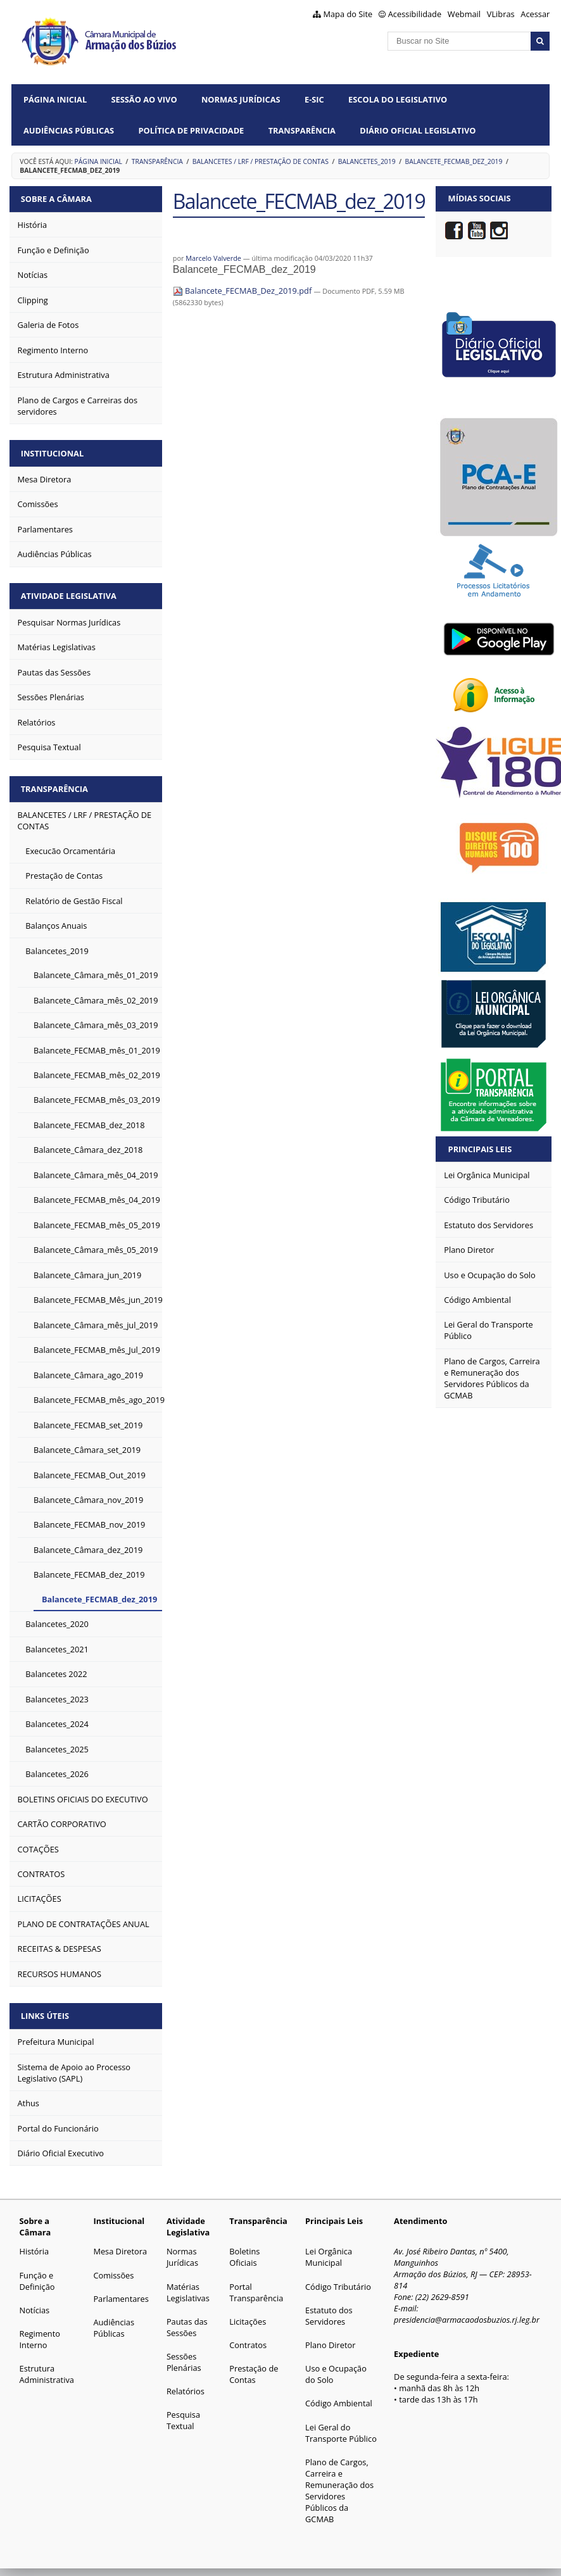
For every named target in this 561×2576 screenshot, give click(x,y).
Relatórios (186, 2388)
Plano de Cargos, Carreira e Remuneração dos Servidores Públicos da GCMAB (339, 2487)
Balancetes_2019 (367, 161)
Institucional (53, 452)
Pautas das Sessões (187, 2324)
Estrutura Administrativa (47, 2370)
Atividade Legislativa (69, 594)
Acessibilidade (414, 14)
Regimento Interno (40, 2336)
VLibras (501, 14)
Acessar (535, 14)
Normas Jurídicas (240, 99)
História (34, 2248)
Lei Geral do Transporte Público (341, 2429)
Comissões (113, 2272)
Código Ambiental (338, 2400)
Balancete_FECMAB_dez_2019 (454, 161)
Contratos (248, 2341)
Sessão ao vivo (144, 99)
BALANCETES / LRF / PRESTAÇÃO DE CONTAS (260, 161)
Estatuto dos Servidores (329, 2312)
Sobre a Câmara (57, 198)
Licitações (247, 2318)
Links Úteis (46, 2012)
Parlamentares (120, 2295)
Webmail (464, 14)
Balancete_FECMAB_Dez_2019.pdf (243, 290)
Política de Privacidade (191, 130)
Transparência (302, 130)
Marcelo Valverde (213, 258)
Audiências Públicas (68, 130)
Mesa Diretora (120, 2248)
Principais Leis (480, 1149)
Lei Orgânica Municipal (328, 2253)
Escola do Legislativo (397, 99)
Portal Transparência (256, 2289)
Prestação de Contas (253, 2370)
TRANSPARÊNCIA (157, 161)
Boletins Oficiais (244, 2253)
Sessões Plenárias (184, 2358)
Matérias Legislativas (188, 2289)
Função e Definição (37, 2277)
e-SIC (314, 99)
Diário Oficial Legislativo (418, 130)
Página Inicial (55, 99)
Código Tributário (338, 2283)
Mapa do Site (348, 14)
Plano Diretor (330, 2341)
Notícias (35, 2307)
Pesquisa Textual (183, 2417)
